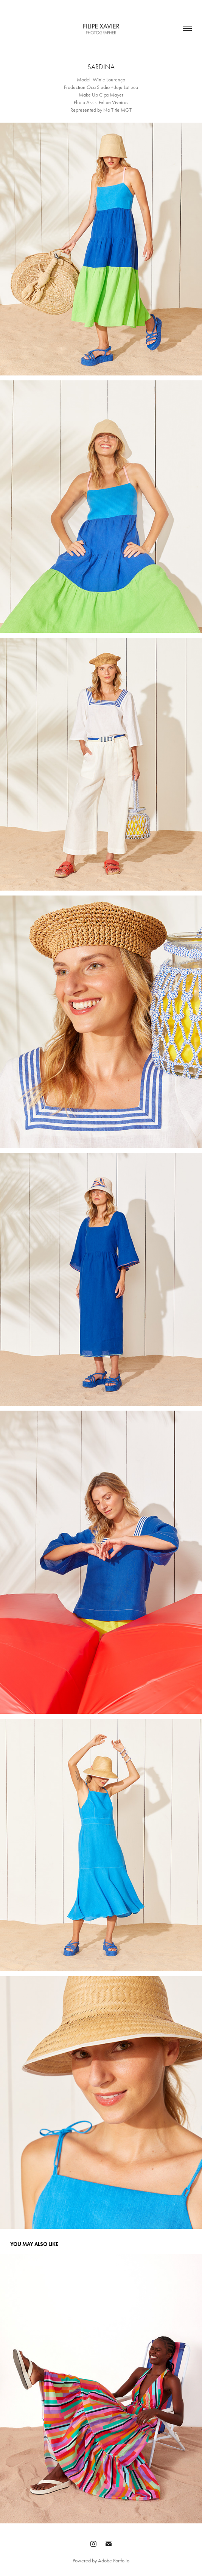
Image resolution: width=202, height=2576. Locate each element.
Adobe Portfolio (113, 2560)
